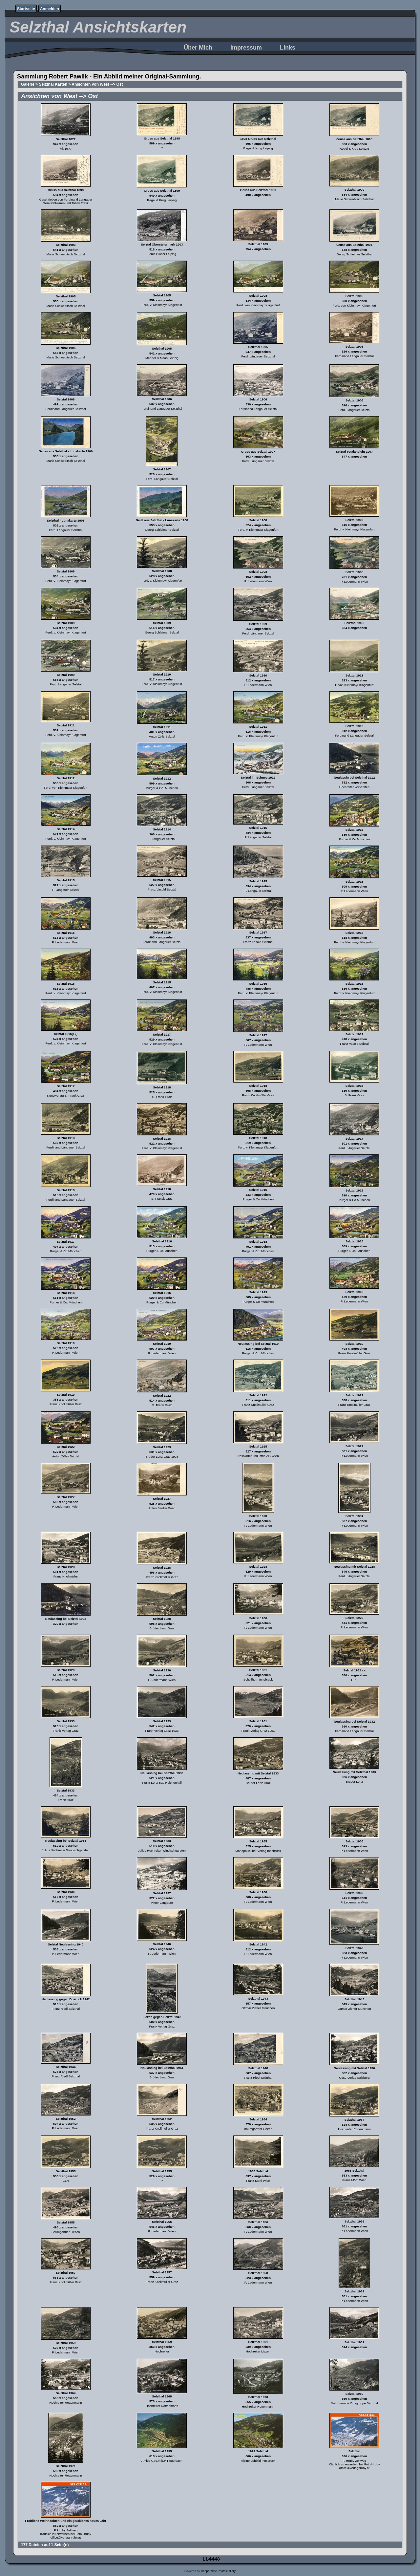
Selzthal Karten (53, 84)
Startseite (26, 9)
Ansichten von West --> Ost (97, 84)
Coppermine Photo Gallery (218, 2571)
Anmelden (49, 9)
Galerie (27, 84)
